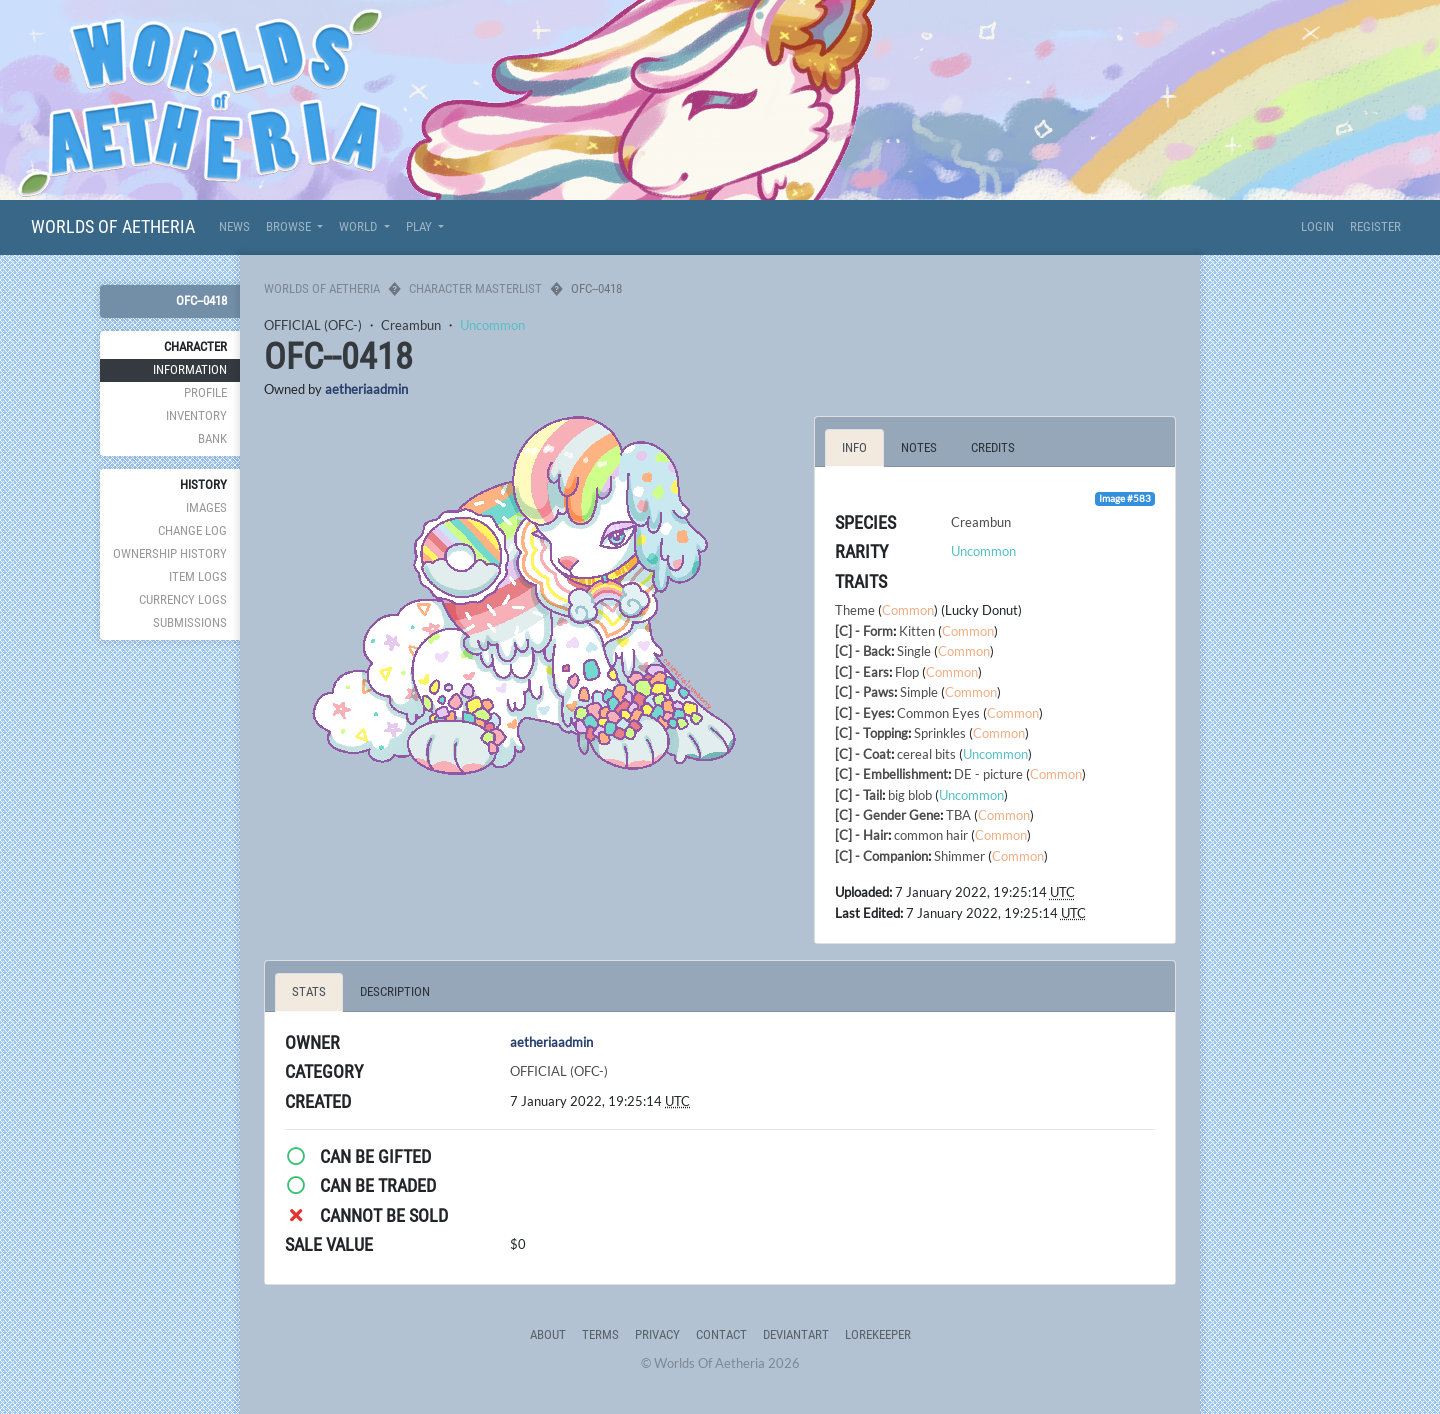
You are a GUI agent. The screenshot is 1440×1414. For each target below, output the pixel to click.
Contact (721, 1334)
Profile (205, 392)
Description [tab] (395, 991)
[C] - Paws (864, 692)
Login (1317, 226)
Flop (907, 672)
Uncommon (492, 325)
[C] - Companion (881, 856)
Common (908, 610)
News (234, 226)
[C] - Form (864, 631)
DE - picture (988, 774)
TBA (958, 815)
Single (914, 651)
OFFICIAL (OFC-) (313, 325)
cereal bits (926, 754)
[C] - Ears (862, 672)
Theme (855, 610)
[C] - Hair (861, 835)
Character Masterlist (475, 288)
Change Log (192, 530)
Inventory (196, 415)
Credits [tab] (993, 447)
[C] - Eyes (863, 713)
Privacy (657, 1334)
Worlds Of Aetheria (113, 226)
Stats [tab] (309, 991)
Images (206, 507)
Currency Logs (183, 599)
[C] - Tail (858, 795)
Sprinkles (940, 733)
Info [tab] (854, 447)
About (548, 1334)
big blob (910, 795)
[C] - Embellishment (891, 774)
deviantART (796, 1334)
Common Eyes (938, 713)
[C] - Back (863, 651)
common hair (931, 835)
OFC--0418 (201, 300)
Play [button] (420, 226)
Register (1375, 226)
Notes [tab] (919, 447)
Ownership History (170, 553)
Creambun (411, 325)
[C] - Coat (863, 754)
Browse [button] (290, 226)
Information (190, 369)
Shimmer (959, 856)
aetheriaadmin (366, 389)
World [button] (359, 226)
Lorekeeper (878, 1334)
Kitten (917, 631)
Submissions (190, 622)
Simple (919, 692)
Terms (600, 1334)
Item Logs (198, 576)
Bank (212, 438)
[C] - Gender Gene (887, 815)
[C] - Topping (871, 733)
